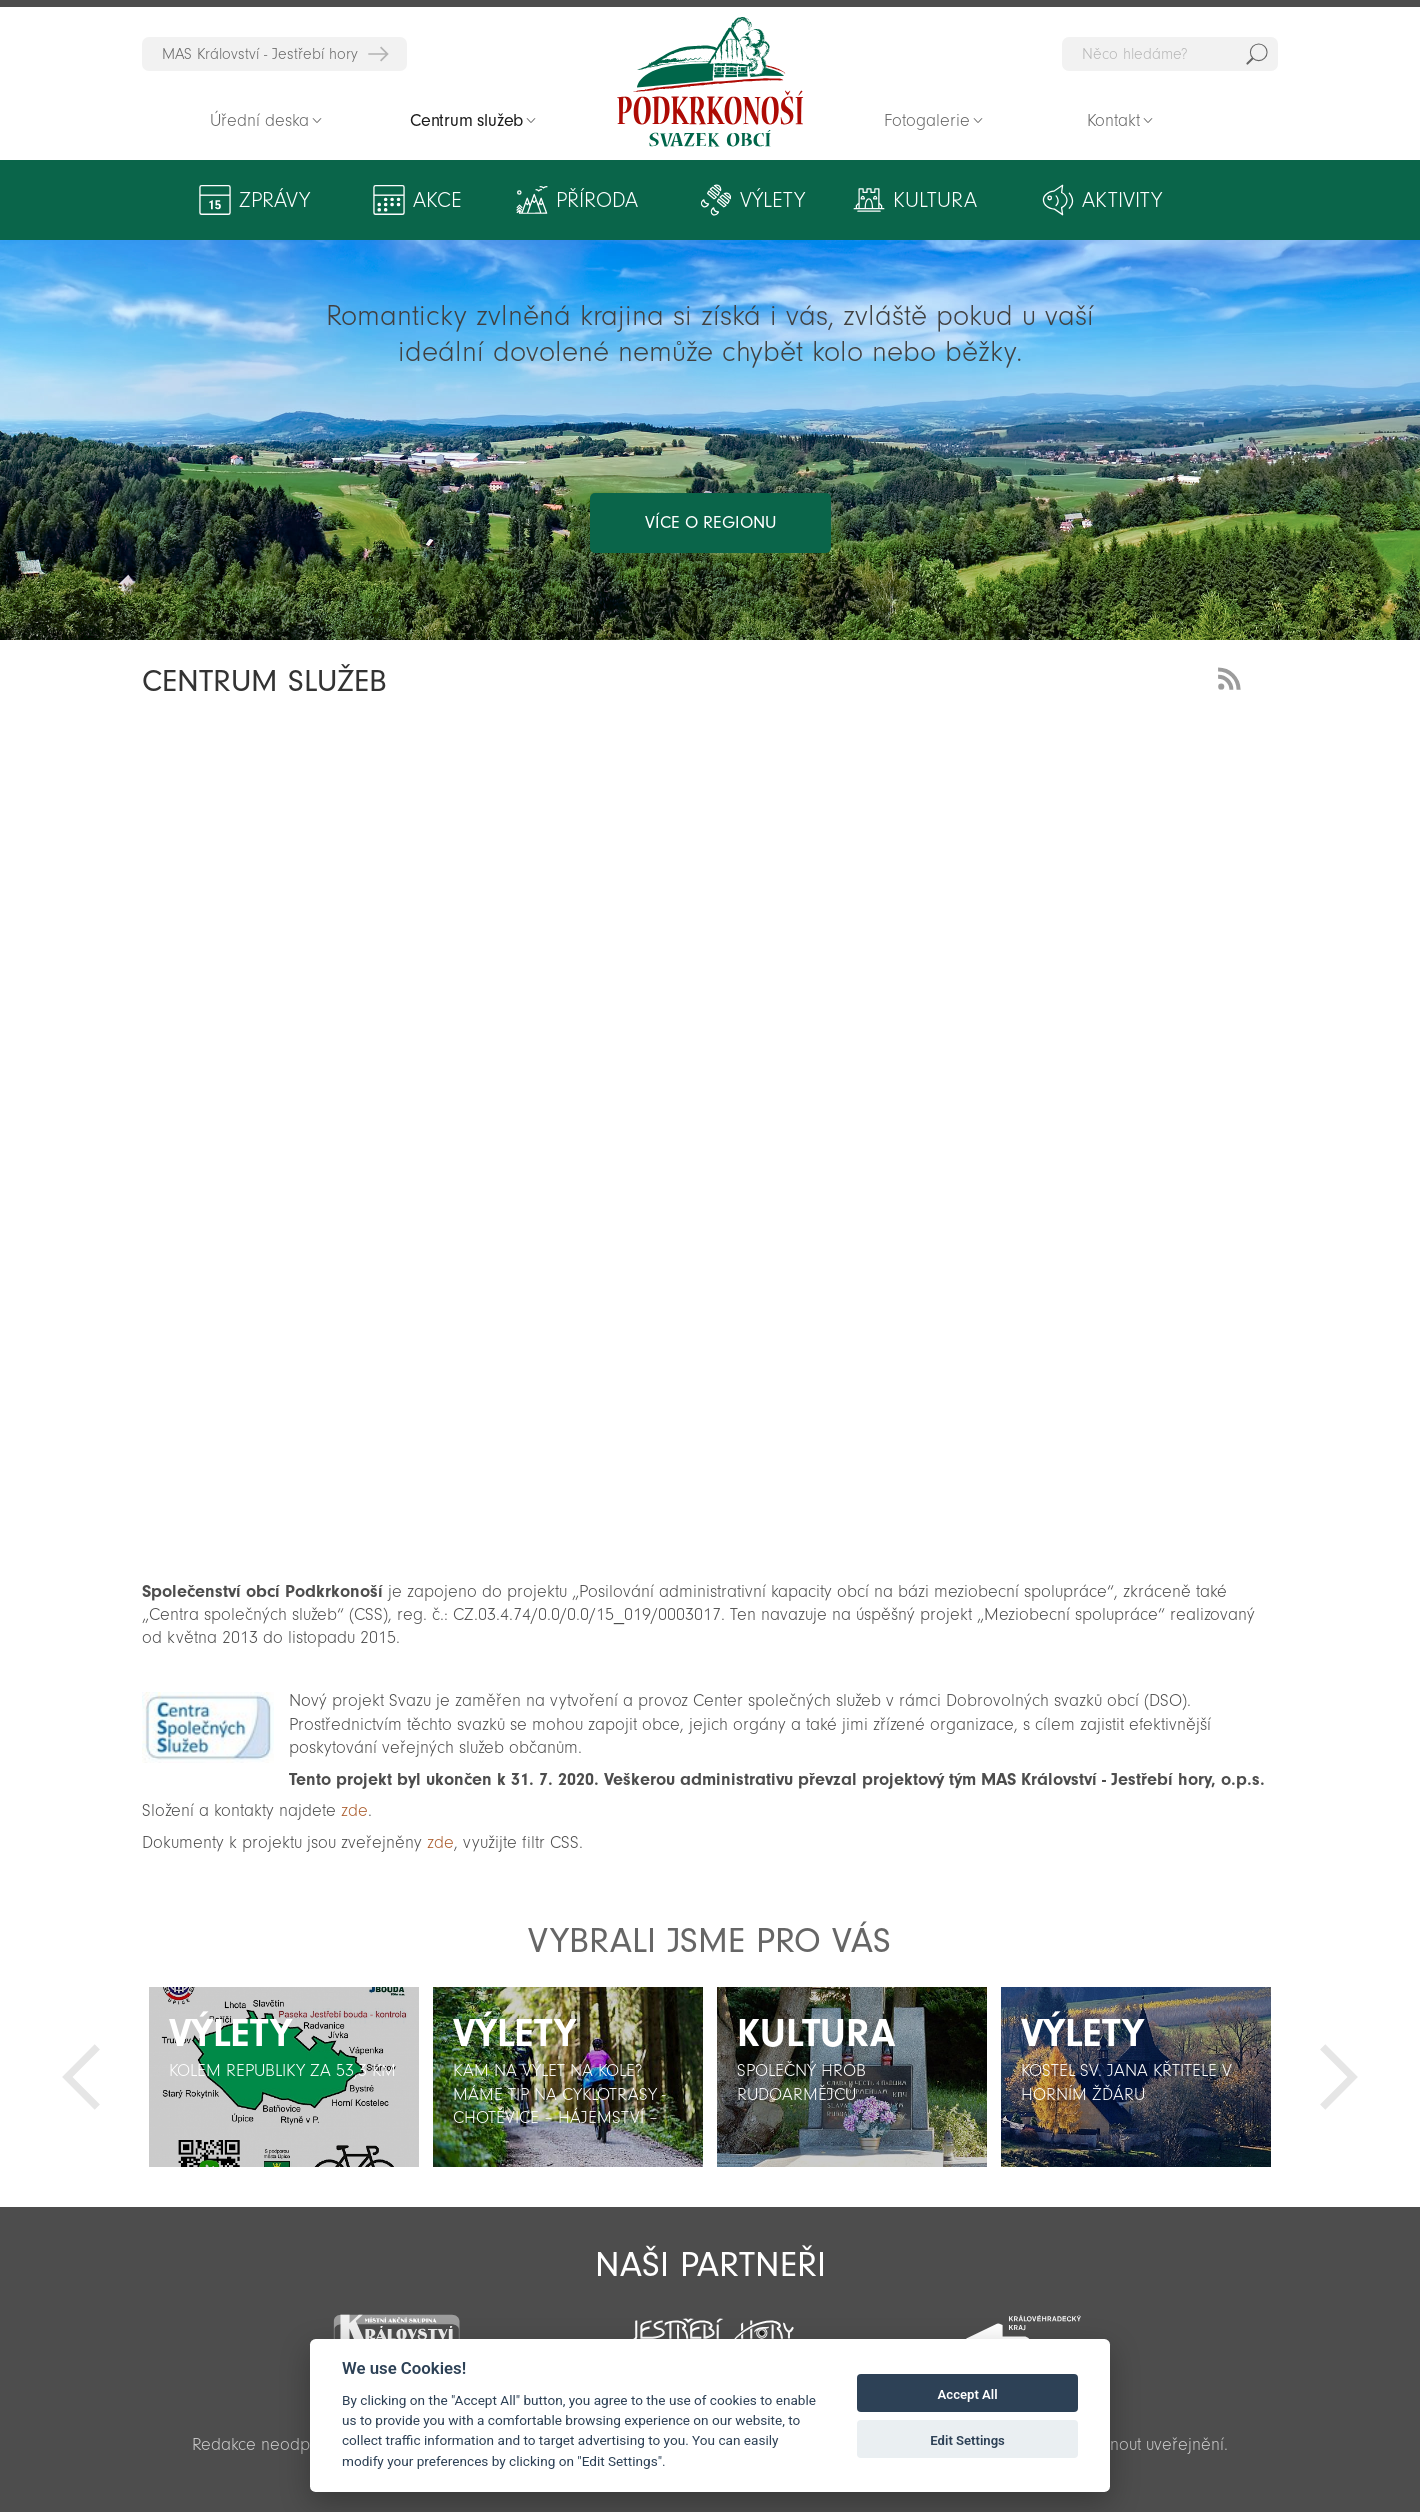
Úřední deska (259, 120)
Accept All (968, 2394)
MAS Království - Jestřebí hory (260, 54)
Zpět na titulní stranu (710, 82)
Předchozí (81, 2077)
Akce (437, 200)
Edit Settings (967, 2440)
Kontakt (1113, 120)
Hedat (1257, 54)
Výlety (772, 200)
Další (1339, 2077)
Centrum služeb (466, 120)
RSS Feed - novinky (1233, 676)
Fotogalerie (927, 120)
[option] (284, 2077)
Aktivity (1122, 200)
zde (354, 1810)
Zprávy (274, 200)
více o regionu (710, 522)
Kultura (935, 200)
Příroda (597, 200)
